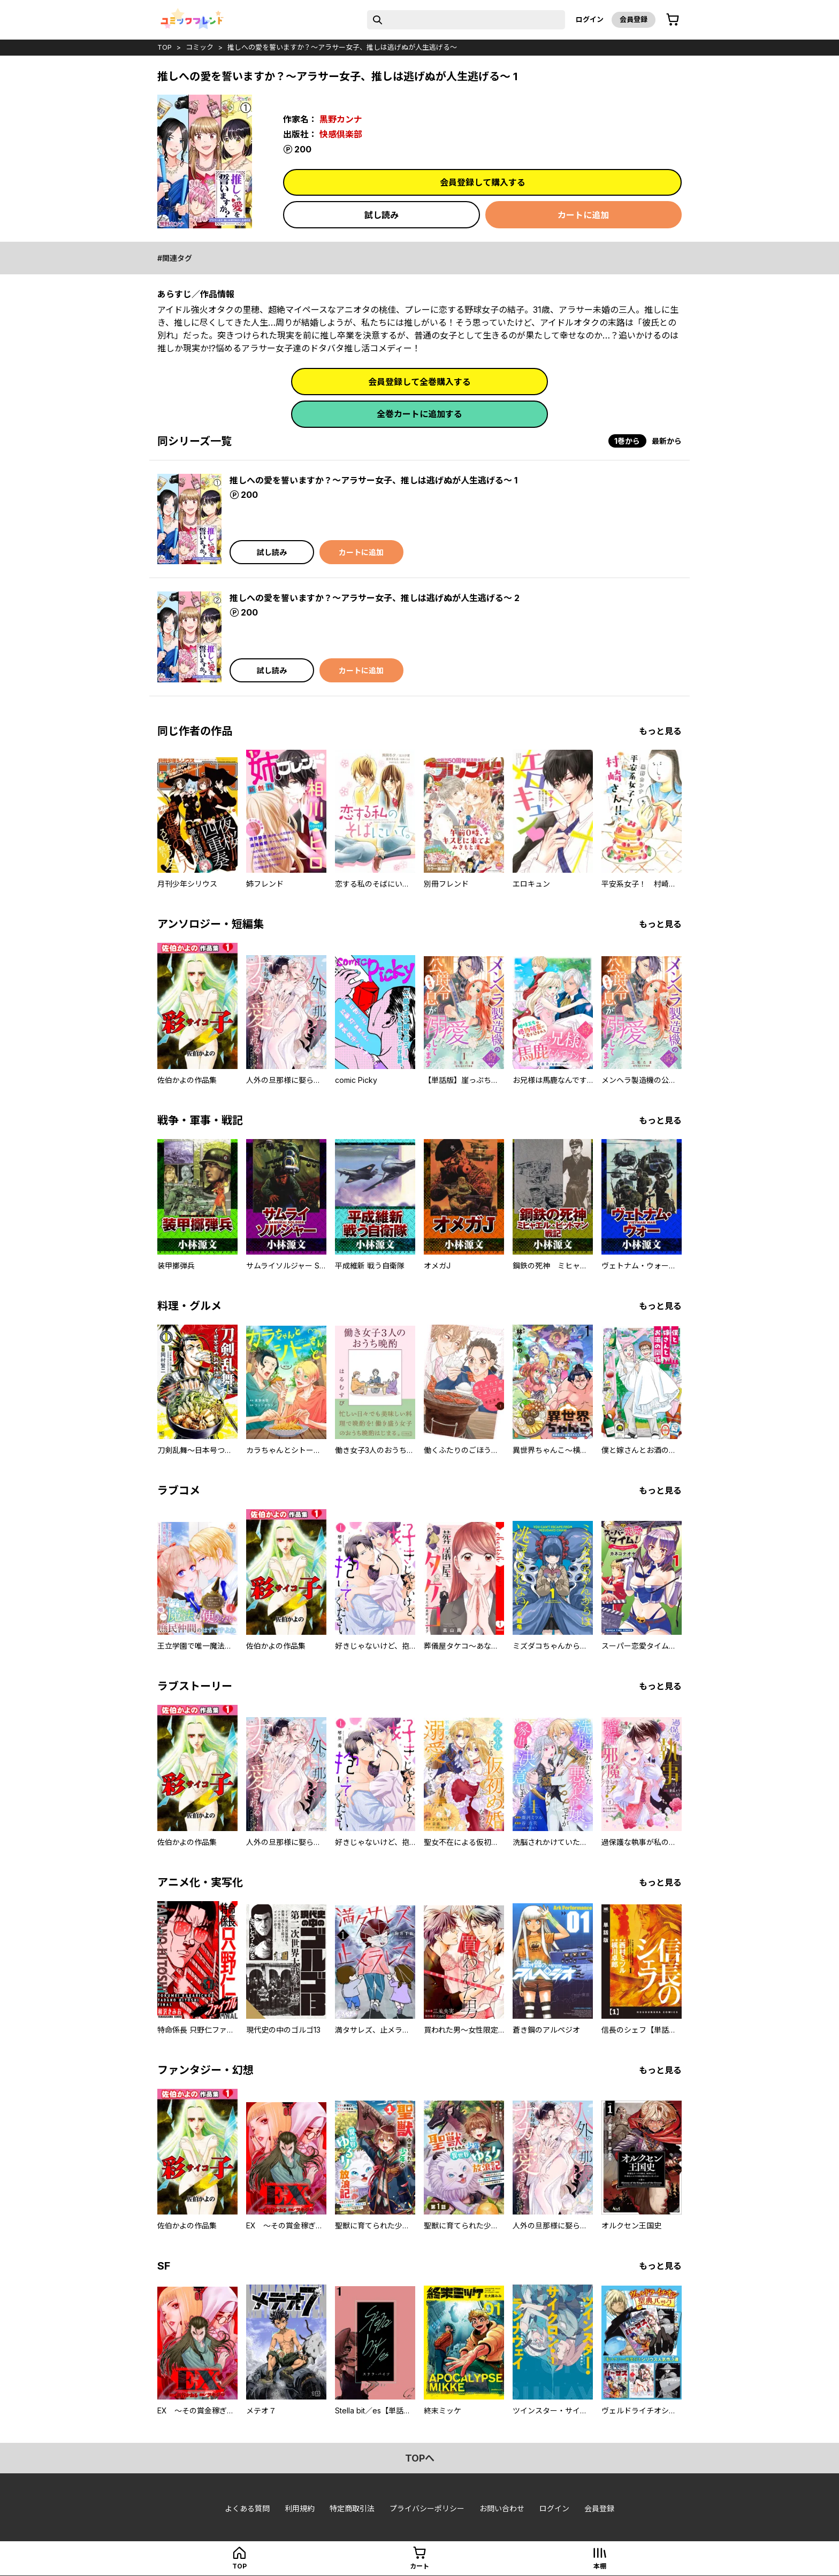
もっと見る (660, 731)
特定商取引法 (352, 2508)
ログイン (590, 19)
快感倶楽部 (340, 134)
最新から (667, 440)
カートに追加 (583, 215)
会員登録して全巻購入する (419, 381)
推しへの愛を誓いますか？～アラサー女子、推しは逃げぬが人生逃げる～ (342, 47)
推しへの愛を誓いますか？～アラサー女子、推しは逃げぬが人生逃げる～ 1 (373, 480)
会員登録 (633, 19)
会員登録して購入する (482, 182)
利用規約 (300, 2508)
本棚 (599, 2566)
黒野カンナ (340, 119)
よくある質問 (247, 2508)
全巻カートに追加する (419, 414)
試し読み (381, 215)
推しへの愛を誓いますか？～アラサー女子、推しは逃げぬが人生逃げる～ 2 (375, 598)
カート (419, 2566)
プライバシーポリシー (427, 2508)
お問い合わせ (501, 2508)
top (164, 47)
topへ (419, 2458)
